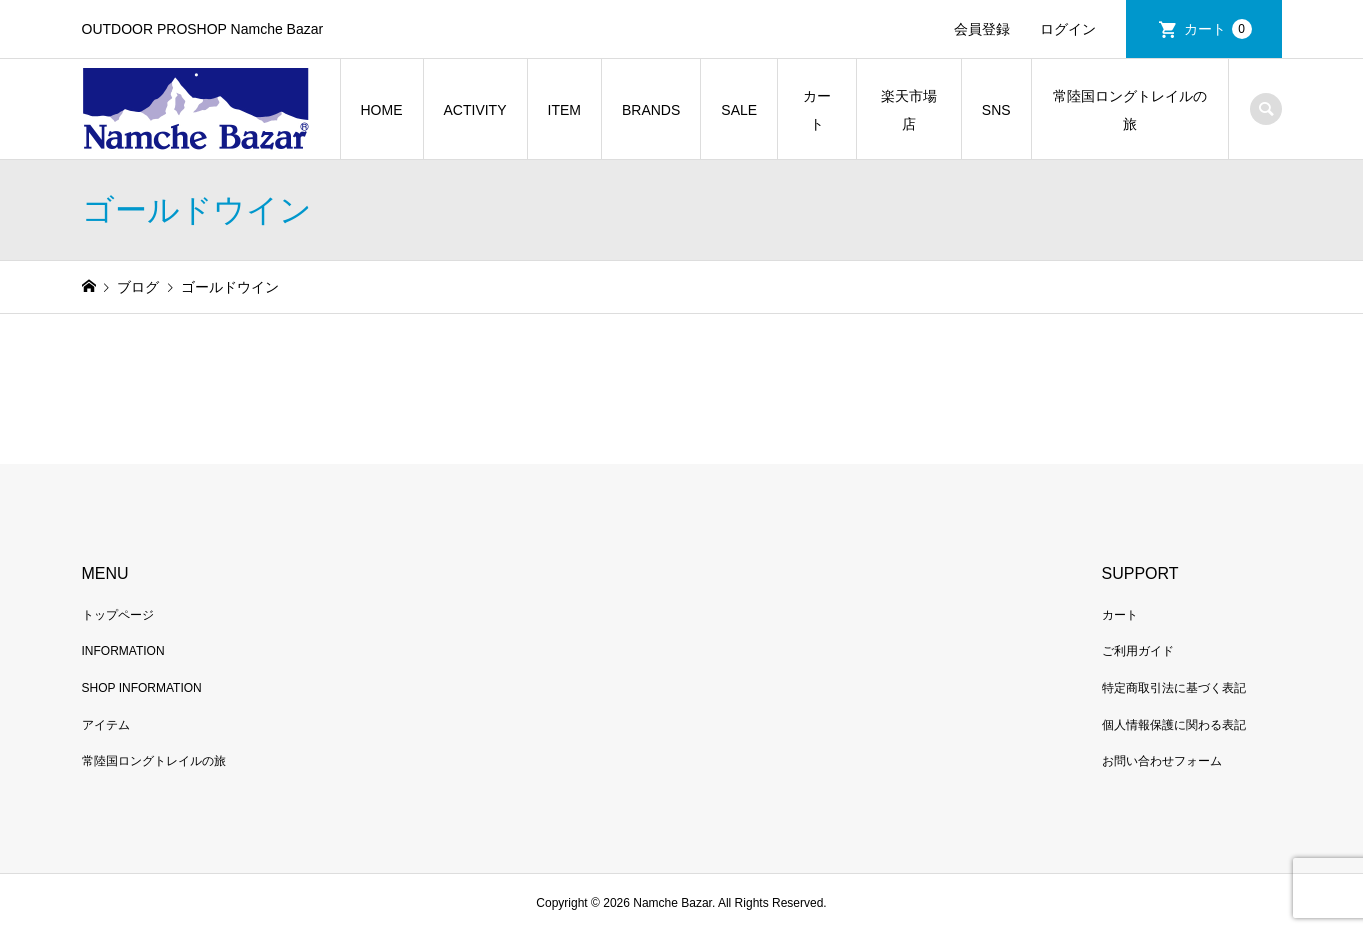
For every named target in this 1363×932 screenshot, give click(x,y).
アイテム (106, 725)
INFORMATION (123, 651)
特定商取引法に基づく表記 (1174, 688)
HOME (382, 110)
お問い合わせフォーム (1162, 761)
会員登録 (982, 29)
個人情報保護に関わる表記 (1174, 725)
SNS (996, 110)
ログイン (1068, 29)
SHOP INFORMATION (142, 688)
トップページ (118, 615)
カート (1218, 29)
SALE (739, 110)
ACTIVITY (475, 110)
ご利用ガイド (1138, 651)
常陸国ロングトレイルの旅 (1130, 110)
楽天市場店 (909, 110)
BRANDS (651, 110)
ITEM (564, 110)
